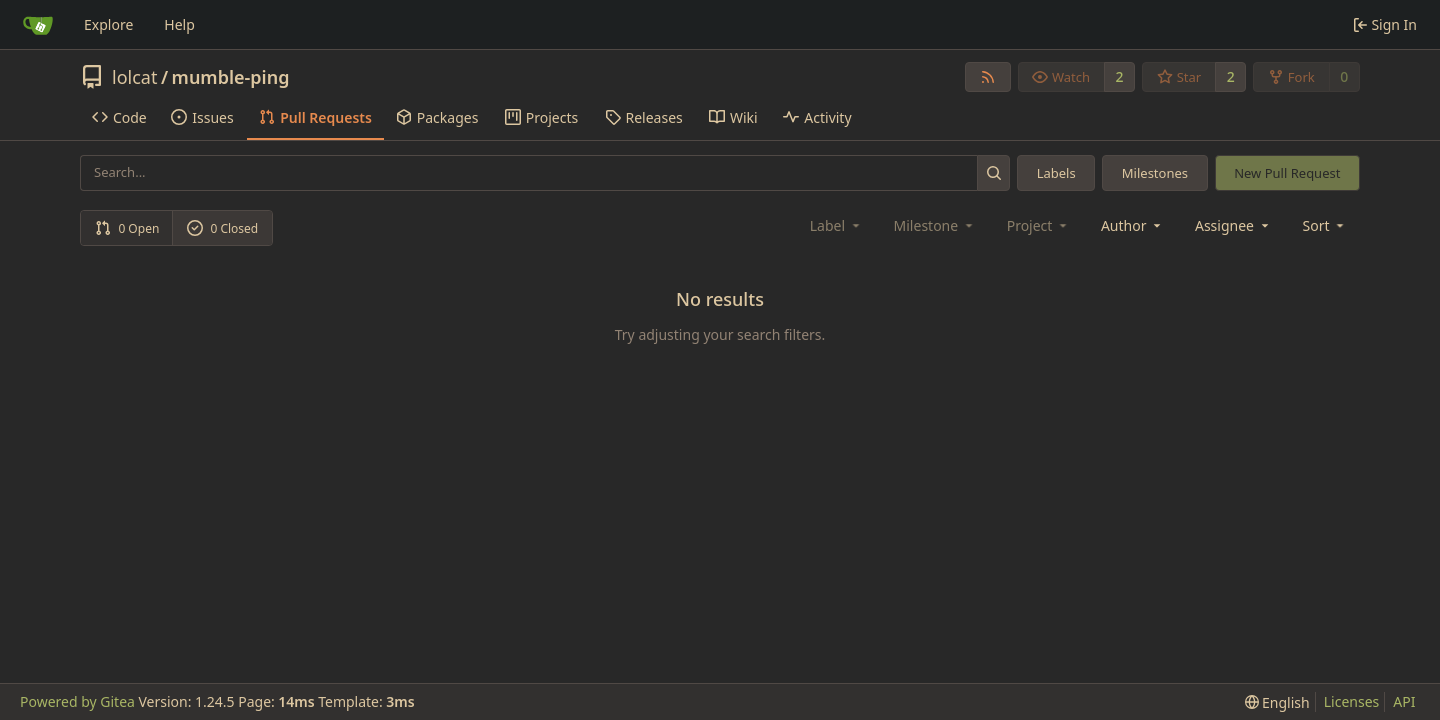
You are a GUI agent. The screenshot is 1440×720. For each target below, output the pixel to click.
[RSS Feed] (988, 77)
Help (179, 24)
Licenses (1352, 701)
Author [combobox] (1132, 225)
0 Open (127, 228)
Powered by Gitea (77, 701)
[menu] (1325, 225)
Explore (108, 24)
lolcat (134, 77)
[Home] (38, 25)
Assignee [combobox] (1233, 225)
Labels (1056, 173)
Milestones (1155, 173)
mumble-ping (231, 77)
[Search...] (993, 172)
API (1404, 701)
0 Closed (223, 228)
